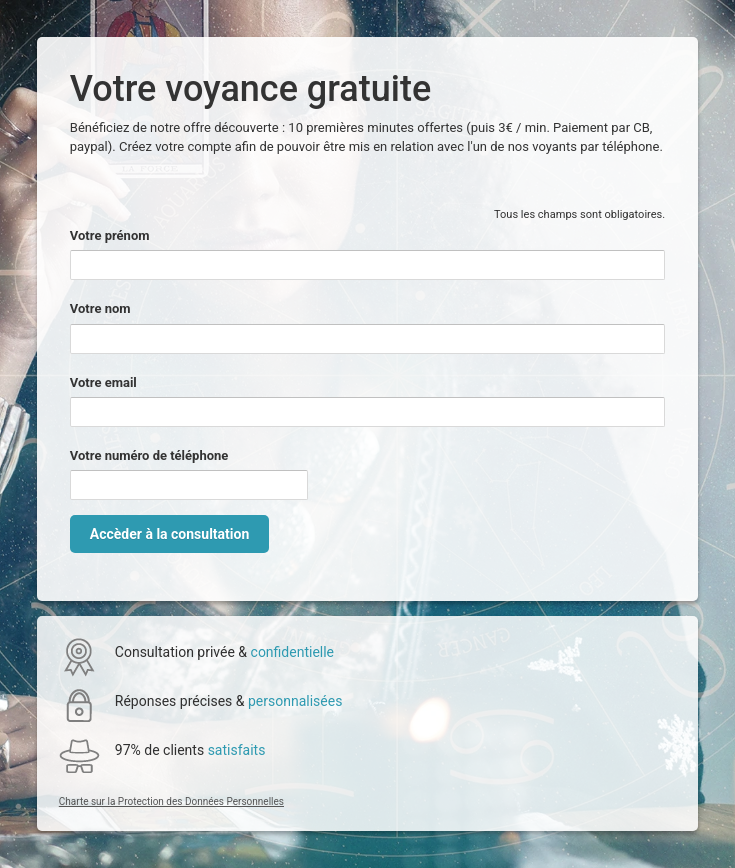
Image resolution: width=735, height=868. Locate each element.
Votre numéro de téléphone (149, 455)
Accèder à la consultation (169, 534)
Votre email (103, 382)
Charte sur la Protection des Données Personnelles (171, 801)
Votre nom (100, 308)
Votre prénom (110, 235)
